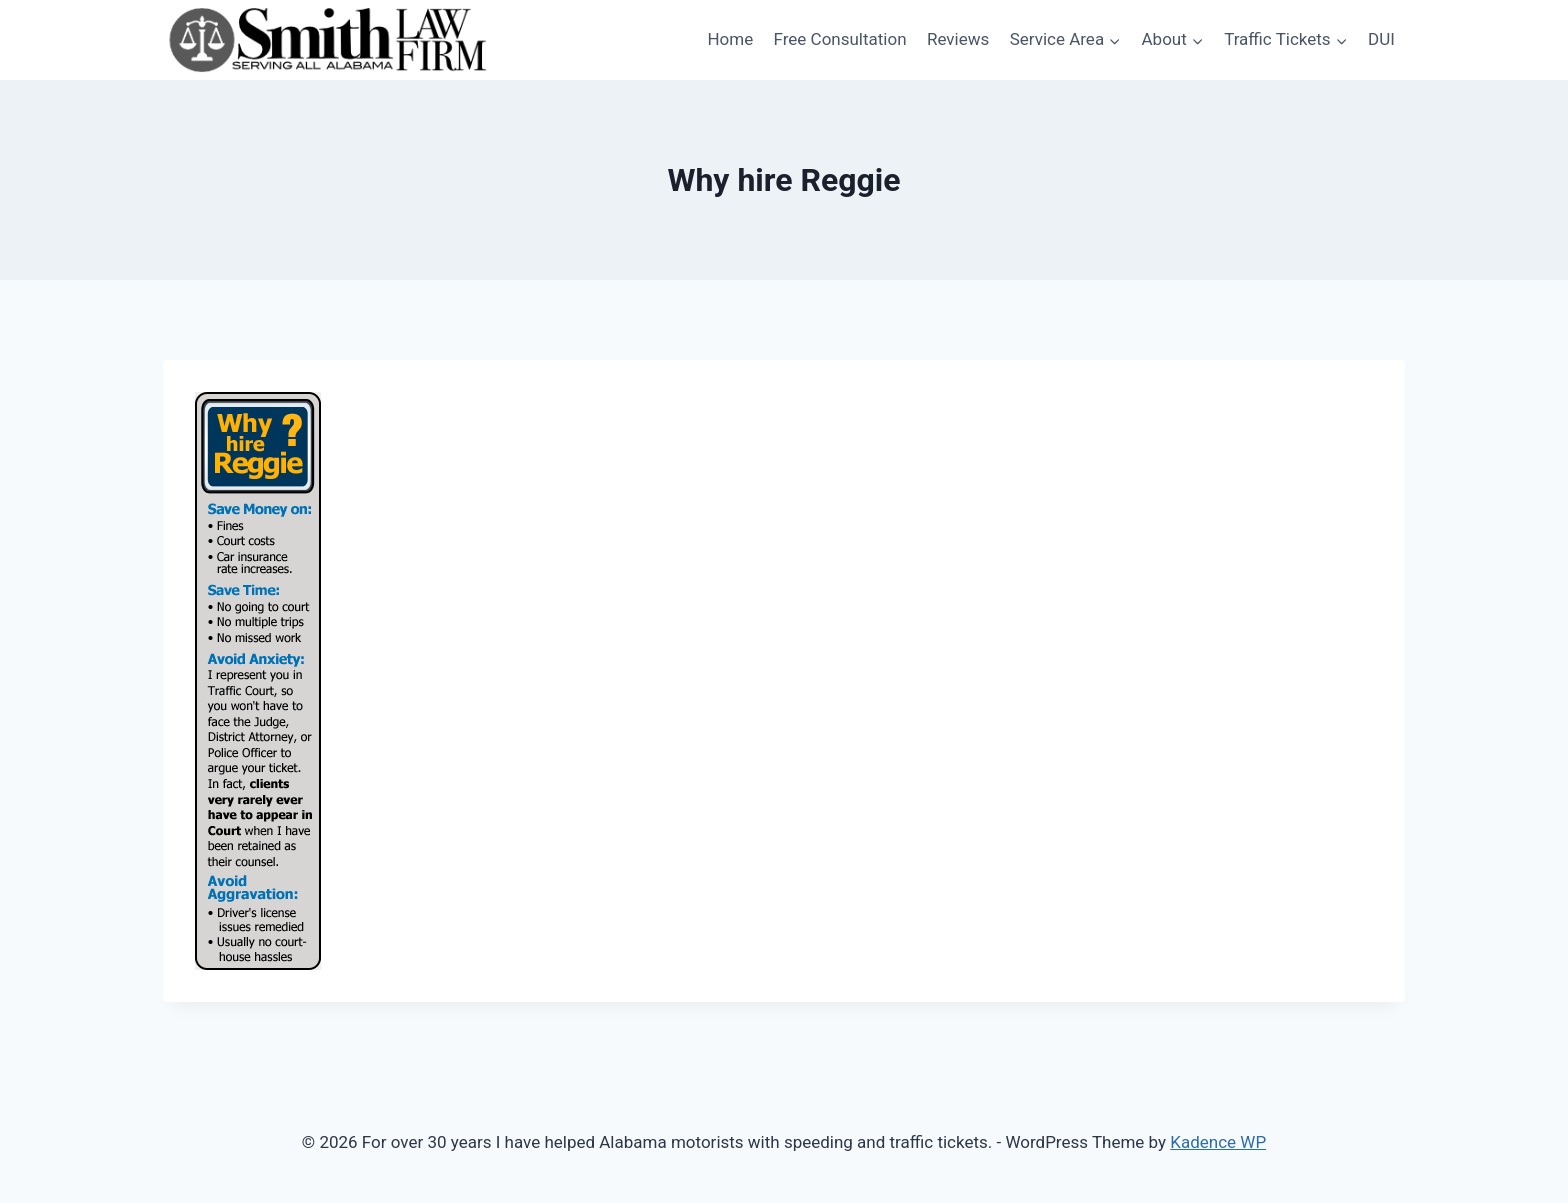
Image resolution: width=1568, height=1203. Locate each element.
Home (730, 39)
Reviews (958, 39)
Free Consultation (840, 39)
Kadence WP (1218, 1142)
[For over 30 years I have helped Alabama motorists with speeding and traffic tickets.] (328, 40)
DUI (1381, 39)
